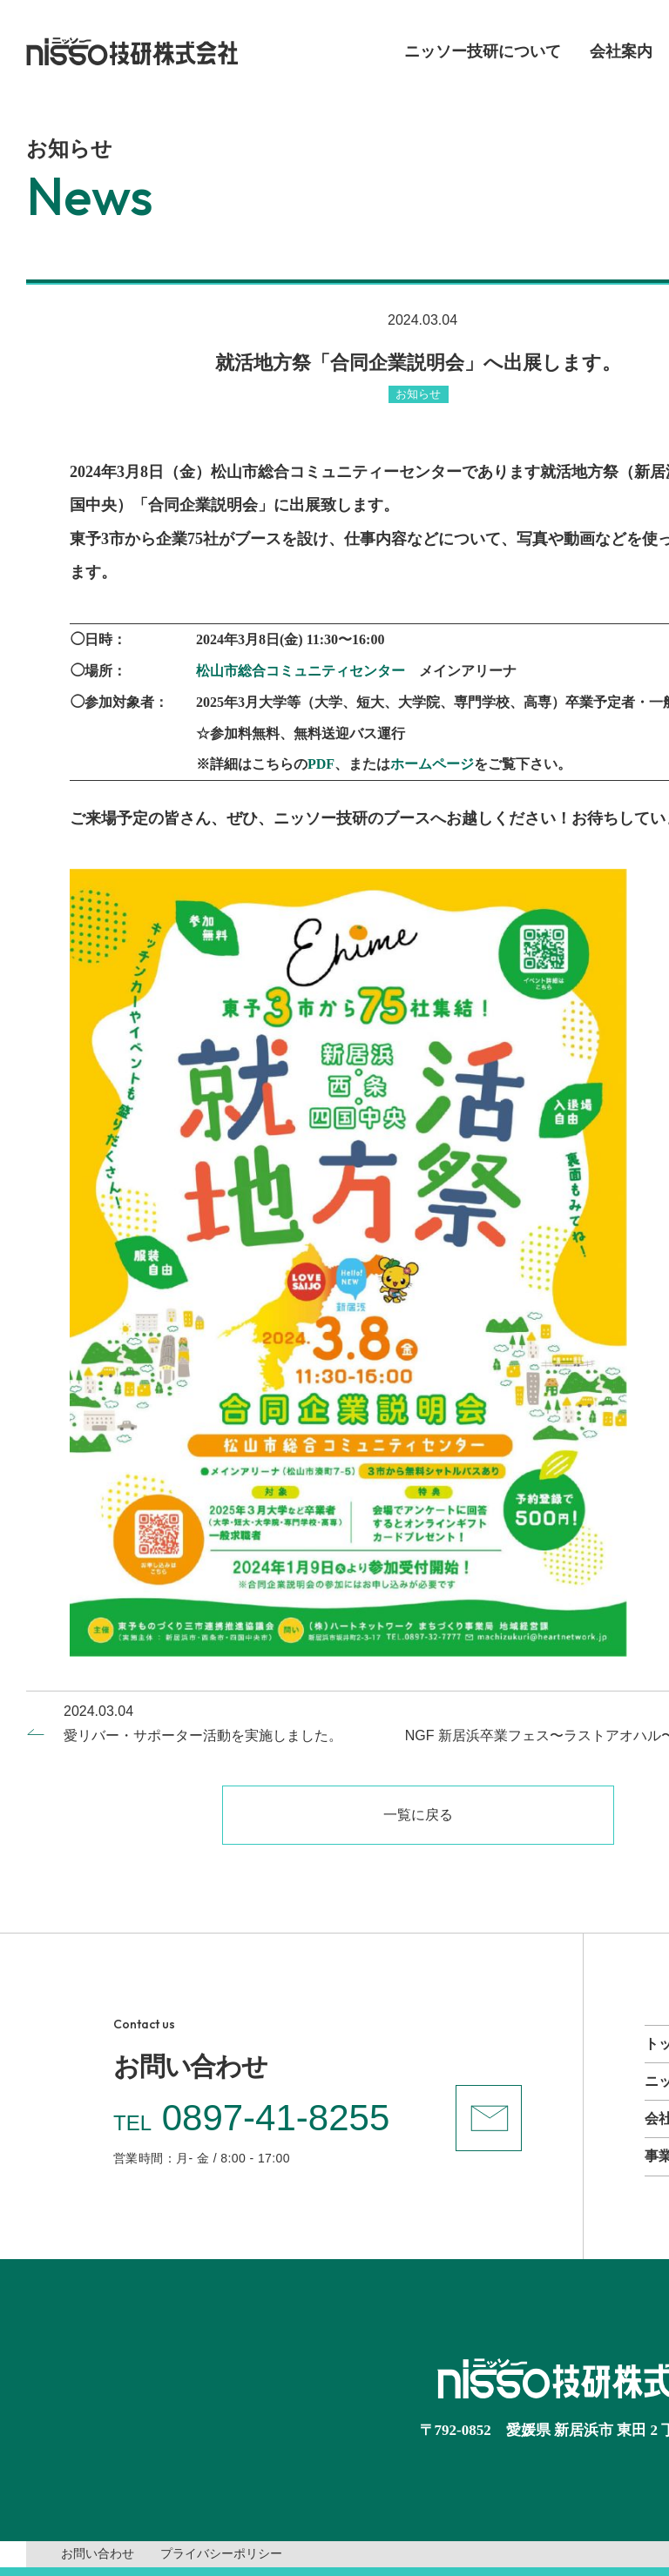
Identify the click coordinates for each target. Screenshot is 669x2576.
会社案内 (621, 51)
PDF (320, 764)
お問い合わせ (97, 2553)
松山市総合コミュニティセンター (300, 670)
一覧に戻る (418, 1814)
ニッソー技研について (482, 51)
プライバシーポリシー (221, 2553)
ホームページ (432, 764)
